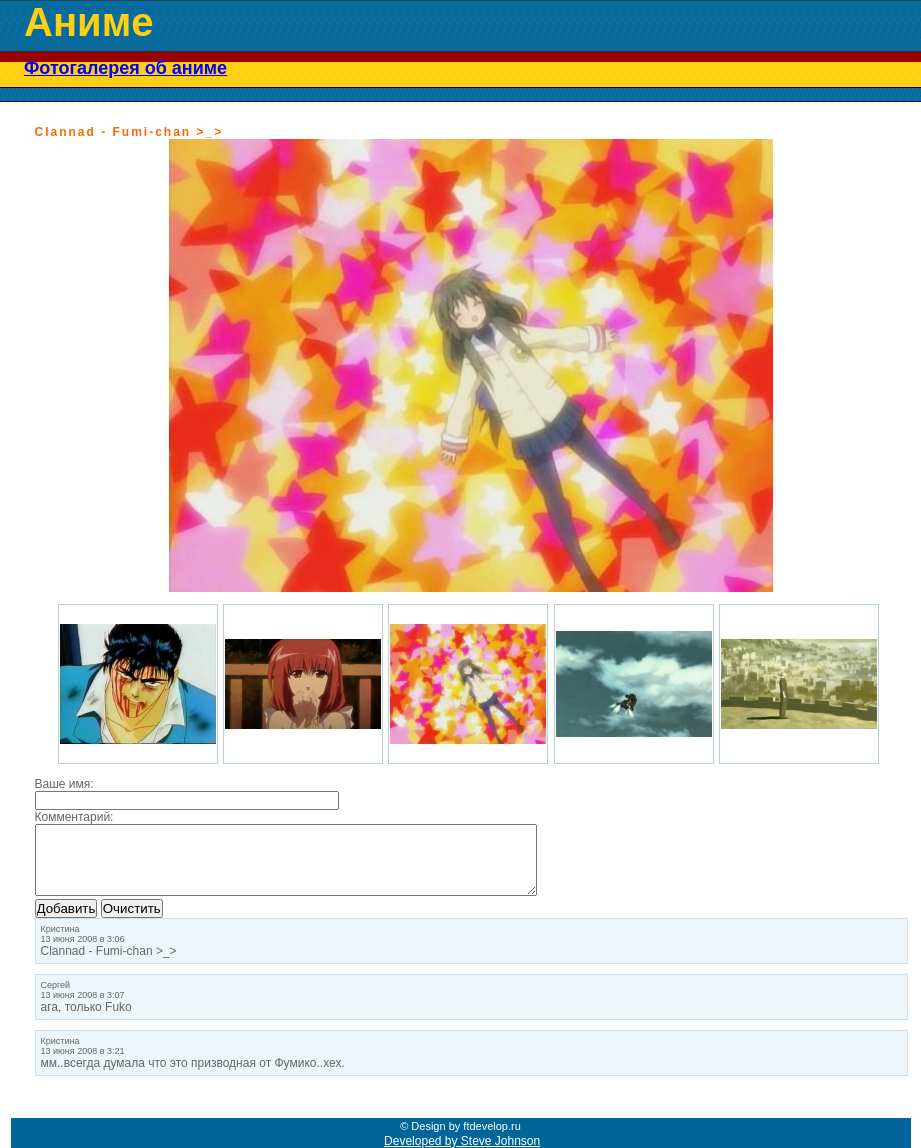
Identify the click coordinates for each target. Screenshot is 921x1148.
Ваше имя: (64, 784)
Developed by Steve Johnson (462, 1141)
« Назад (57, 118)
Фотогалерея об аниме (125, 68)
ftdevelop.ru (491, 1126)
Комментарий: (74, 817)
